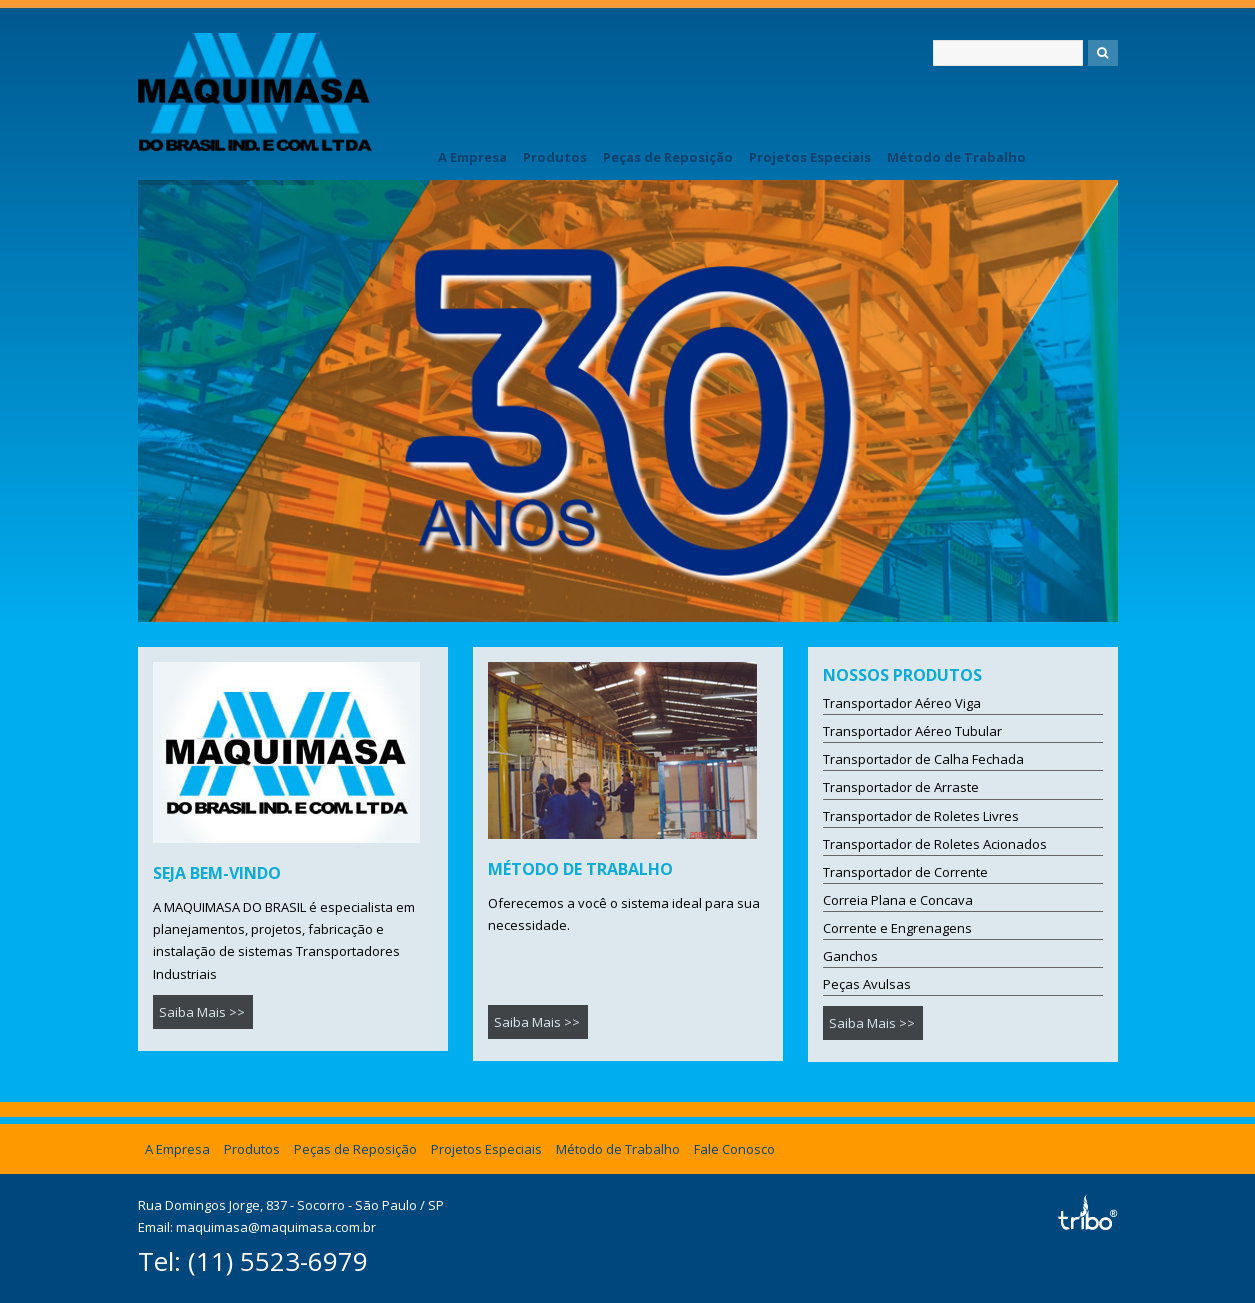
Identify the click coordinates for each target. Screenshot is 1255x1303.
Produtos (555, 157)
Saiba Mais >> (202, 1012)
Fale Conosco (734, 1149)
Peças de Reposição (668, 157)
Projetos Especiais (810, 157)
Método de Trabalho (956, 157)
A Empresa (472, 157)
